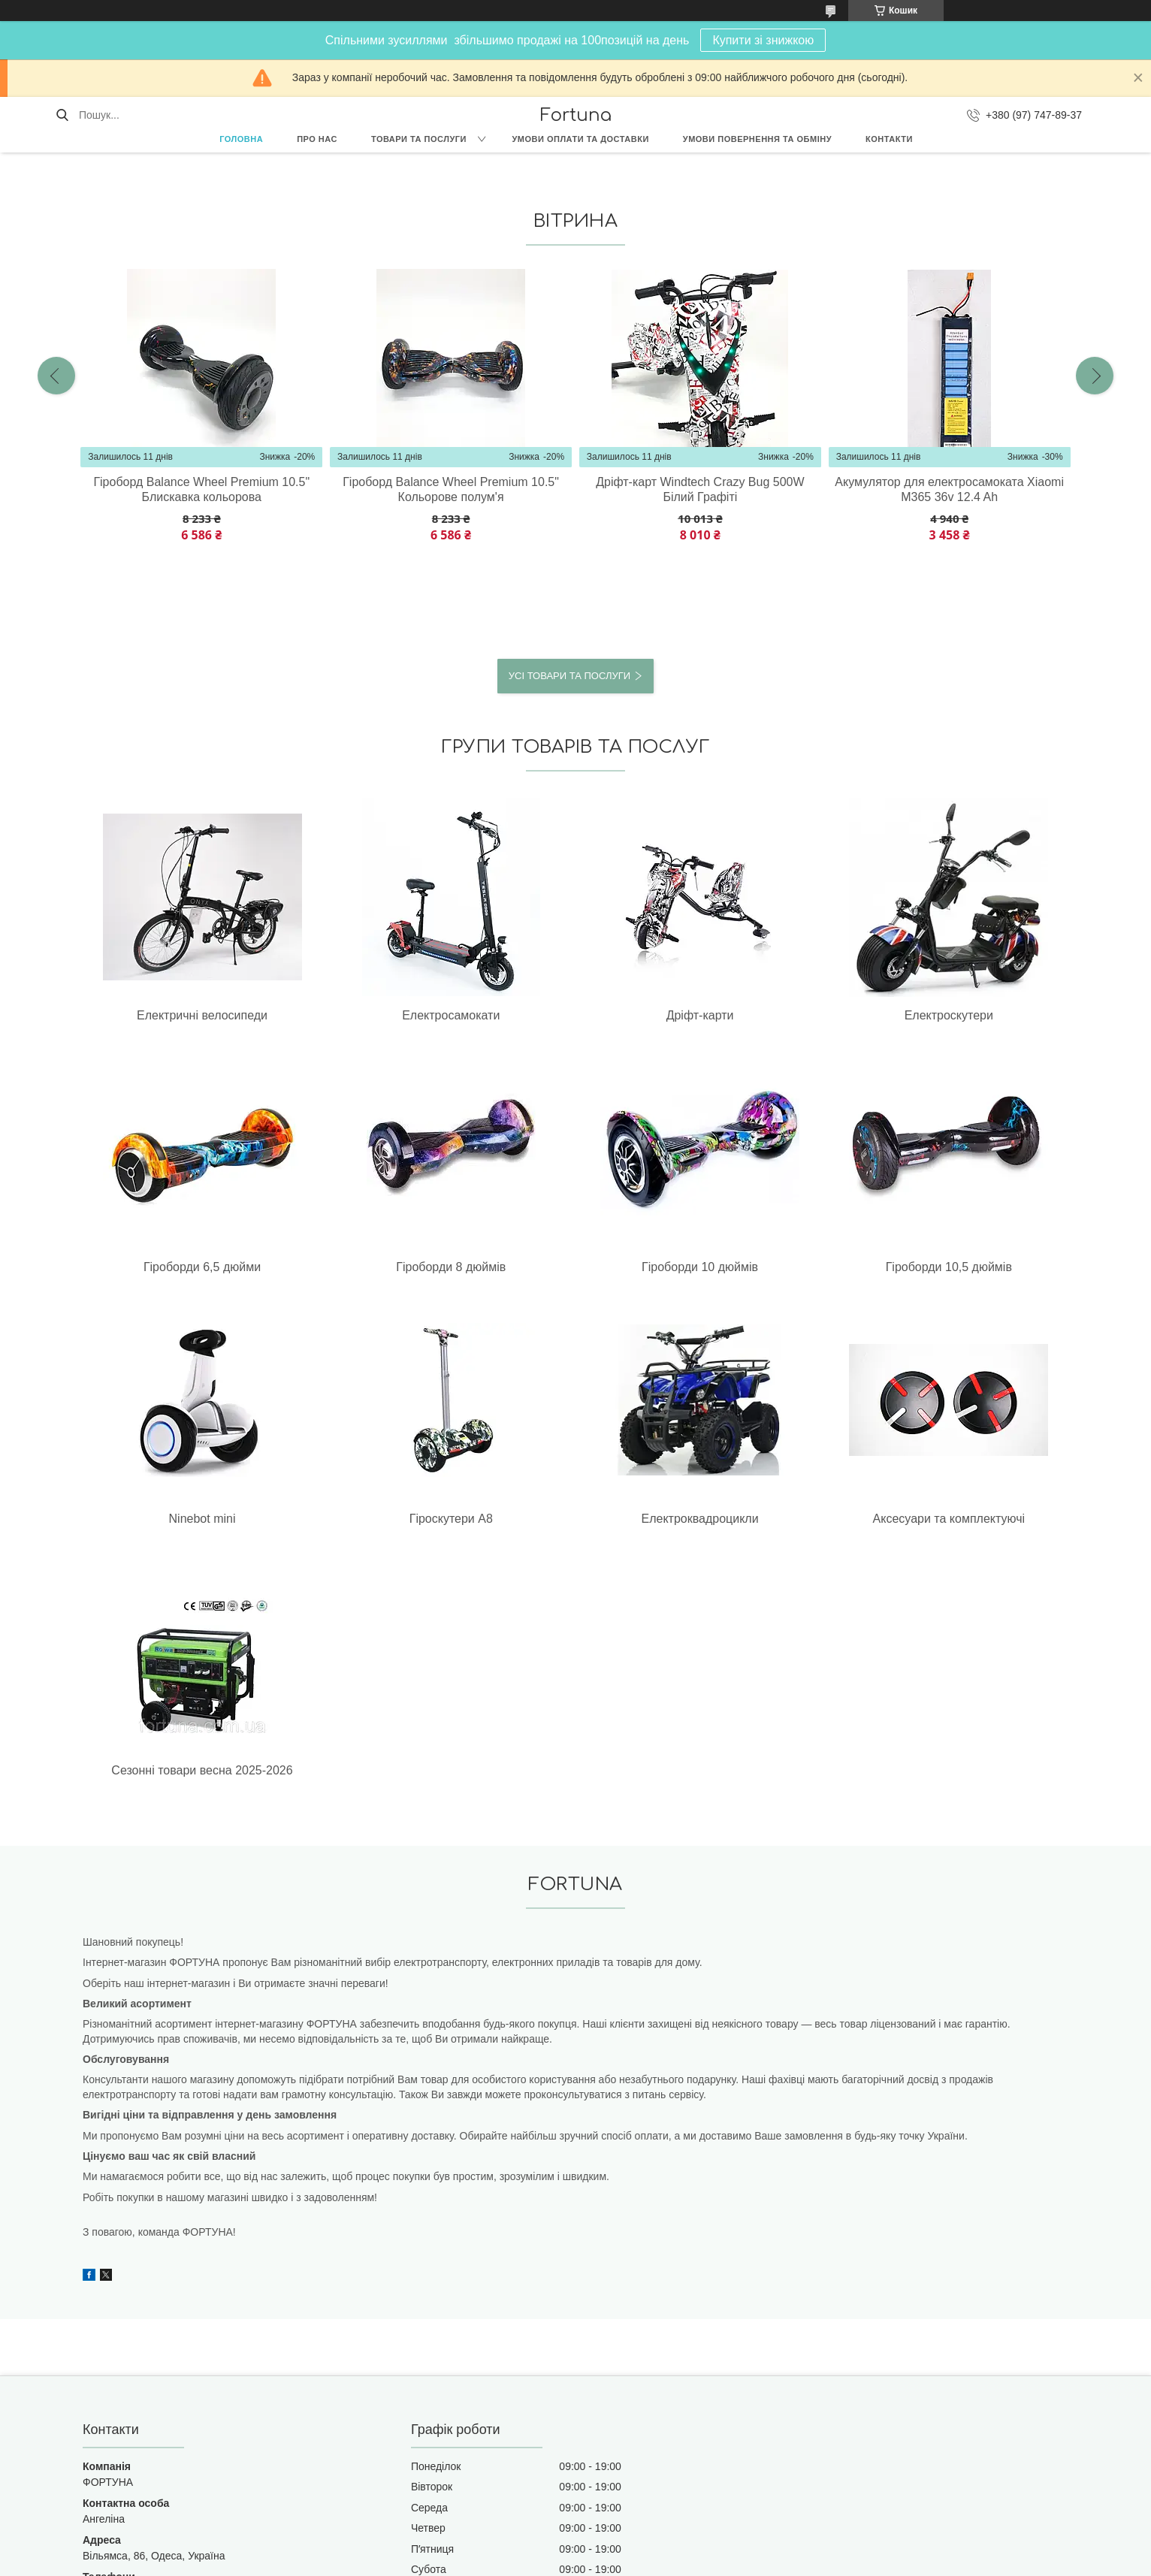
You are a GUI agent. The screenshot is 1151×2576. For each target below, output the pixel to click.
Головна (241, 138)
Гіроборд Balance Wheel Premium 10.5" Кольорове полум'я (451, 489)
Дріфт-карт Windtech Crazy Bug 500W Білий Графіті (700, 489)
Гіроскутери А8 (657, 1267)
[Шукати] (62, 114)
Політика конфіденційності (658, 2561)
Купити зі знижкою (763, 40)
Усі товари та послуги (569, 675)
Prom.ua (646, 2548)
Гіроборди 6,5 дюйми (824, 1015)
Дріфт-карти (492, 1015)
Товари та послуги (419, 138)
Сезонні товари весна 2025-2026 (161, 1541)
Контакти (889, 138)
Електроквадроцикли (824, 1267)
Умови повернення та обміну (757, 138)
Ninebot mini (492, 1267)
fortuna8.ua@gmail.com (139, 2408)
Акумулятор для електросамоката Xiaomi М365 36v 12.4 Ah (949, 489)
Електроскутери (658, 1015)
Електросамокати (326, 1015)
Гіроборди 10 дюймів (160, 1267)
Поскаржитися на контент (541, 2561)
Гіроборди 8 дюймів (990, 1015)
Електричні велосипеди (160, 1015)
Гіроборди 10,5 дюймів (326, 1267)
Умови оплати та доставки (580, 138)
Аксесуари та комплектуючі (989, 1274)
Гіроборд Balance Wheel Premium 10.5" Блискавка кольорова (201, 489)
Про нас (317, 138)
